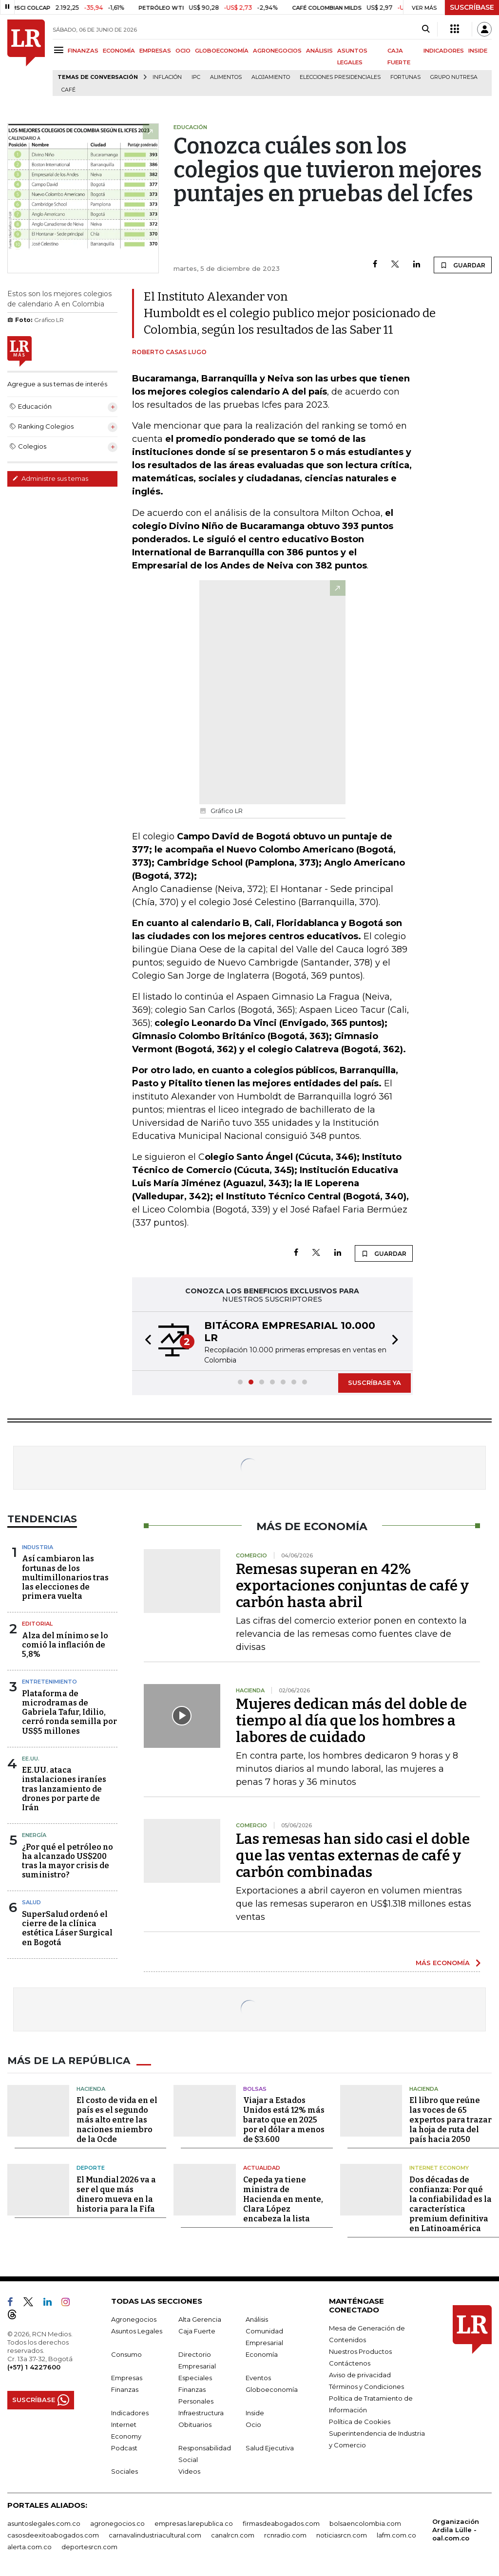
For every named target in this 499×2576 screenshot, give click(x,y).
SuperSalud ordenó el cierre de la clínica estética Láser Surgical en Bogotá (67, 1928)
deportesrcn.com (89, 2547)
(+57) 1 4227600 (33, 2367)
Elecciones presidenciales (340, 77)
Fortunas (405, 77)
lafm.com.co (396, 2535)
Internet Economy (439, 2167)
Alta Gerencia (199, 2319)
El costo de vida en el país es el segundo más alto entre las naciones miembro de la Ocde (117, 2120)
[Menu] (60, 50)
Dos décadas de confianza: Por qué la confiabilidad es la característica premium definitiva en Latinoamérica (450, 2204)
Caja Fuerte (196, 2331)
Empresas (126, 2378)
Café (68, 90)
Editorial (37, 1623)
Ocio (253, 2424)
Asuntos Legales (136, 2331)
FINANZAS (83, 50)
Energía (34, 1835)
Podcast (124, 2448)
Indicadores (130, 2413)
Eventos (258, 2378)
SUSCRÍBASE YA (374, 1382)
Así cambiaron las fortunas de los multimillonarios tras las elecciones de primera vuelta (65, 1577)
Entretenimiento (49, 1681)
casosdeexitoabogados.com (53, 2535)
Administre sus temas (50, 478)
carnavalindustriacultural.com (155, 2535)
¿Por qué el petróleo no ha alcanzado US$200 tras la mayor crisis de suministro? (67, 1861)
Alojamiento (270, 77)
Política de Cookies (359, 2421)
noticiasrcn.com (341, 2535)
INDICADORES (443, 50)
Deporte (91, 2167)
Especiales (195, 2378)
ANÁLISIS (319, 50)
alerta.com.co (29, 2547)
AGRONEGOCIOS (277, 50)
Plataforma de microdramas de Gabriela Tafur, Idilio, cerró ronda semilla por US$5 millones (69, 1712)
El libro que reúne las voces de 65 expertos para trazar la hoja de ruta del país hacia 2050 (450, 2120)
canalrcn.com (232, 2535)
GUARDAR (462, 265)
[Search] (425, 29)
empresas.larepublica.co (193, 2523)
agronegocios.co (117, 2523)
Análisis (257, 2319)
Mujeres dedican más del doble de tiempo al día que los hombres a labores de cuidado (351, 1720)
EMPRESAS (155, 50)
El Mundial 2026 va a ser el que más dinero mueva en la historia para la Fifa (116, 2194)
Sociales (124, 2471)
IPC (196, 77)
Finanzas (124, 2389)
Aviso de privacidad (360, 2375)
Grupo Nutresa (454, 77)
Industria (37, 1547)
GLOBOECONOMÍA (222, 50)
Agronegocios (133, 2319)
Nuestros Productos (360, 2351)
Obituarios (194, 2424)
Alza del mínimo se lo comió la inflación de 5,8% (65, 1645)
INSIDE (477, 50)
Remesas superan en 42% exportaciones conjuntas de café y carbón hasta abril (352, 1585)
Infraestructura (201, 2413)
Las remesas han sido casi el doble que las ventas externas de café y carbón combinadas (353, 1855)
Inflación (167, 77)
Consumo (126, 2354)
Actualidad (261, 2167)
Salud (31, 1902)
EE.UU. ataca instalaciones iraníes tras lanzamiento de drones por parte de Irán (64, 1788)
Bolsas (255, 2088)
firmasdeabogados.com (281, 2523)
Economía (262, 2354)
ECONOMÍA (119, 50)
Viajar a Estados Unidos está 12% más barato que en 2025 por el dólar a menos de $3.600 (284, 2120)
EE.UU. (30, 1758)
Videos (189, 2471)
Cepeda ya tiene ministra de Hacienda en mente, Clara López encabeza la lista (283, 2199)
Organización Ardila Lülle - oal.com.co (455, 2530)
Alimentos (226, 77)
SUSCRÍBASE (472, 7)
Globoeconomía (272, 2389)
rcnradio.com (285, 2535)
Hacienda (91, 2088)
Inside (255, 2413)
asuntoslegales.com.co (43, 2523)
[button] (145, 1341)
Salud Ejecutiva (270, 2448)
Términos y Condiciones (366, 2386)
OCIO (183, 50)
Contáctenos (349, 2363)
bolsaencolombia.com (365, 2523)
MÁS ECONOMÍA (443, 1963)
